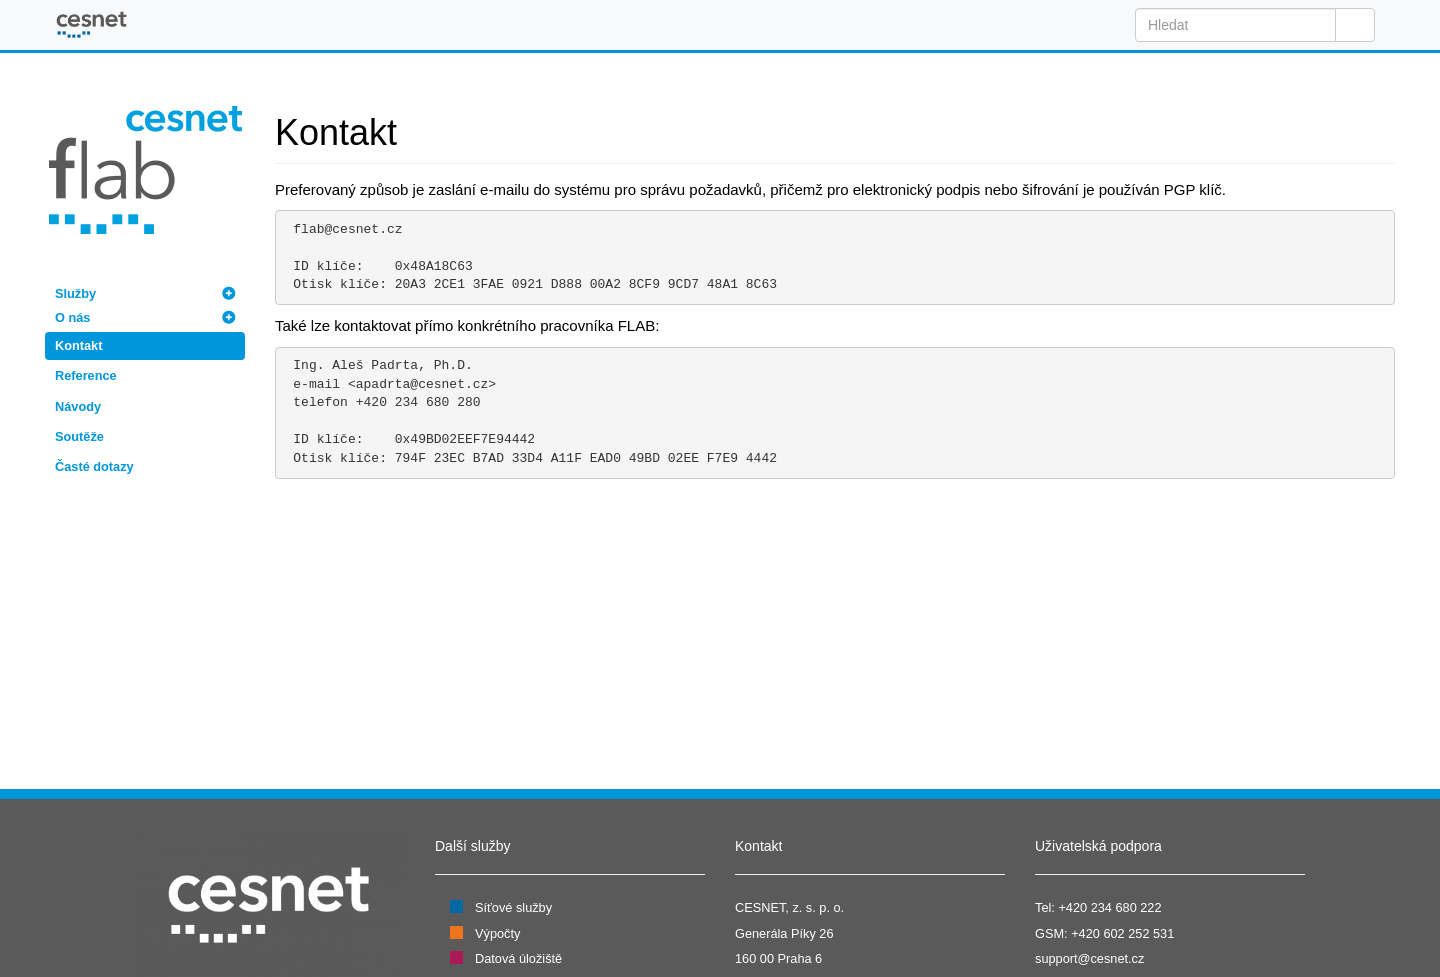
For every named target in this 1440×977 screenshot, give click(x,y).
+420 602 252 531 (1122, 933)
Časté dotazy (94, 466)
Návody (78, 406)
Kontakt (78, 345)
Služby (75, 293)
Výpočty (497, 933)
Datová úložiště (518, 958)
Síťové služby (513, 907)
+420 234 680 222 (1109, 907)
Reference (86, 375)
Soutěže (79, 436)
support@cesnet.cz (1089, 958)
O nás (72, 317)
